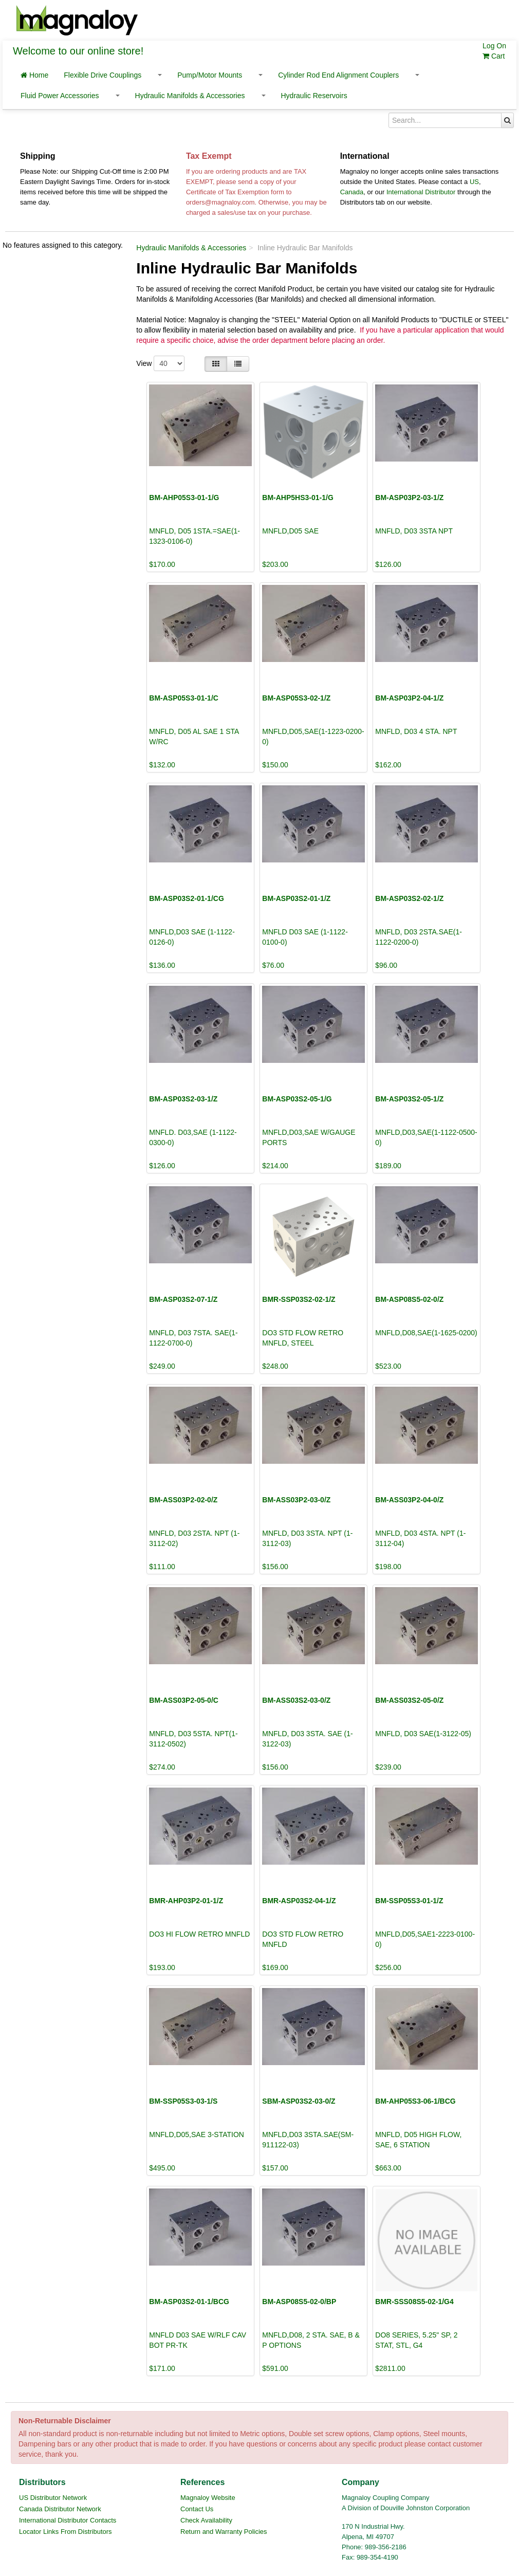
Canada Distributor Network (60, 2509)
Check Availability (206, 2520)
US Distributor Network (53, 2497)
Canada (352, 192)
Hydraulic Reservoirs (314, 95)
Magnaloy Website (207, 2497)
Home (34, 75)
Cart (494, 56)
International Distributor (420, 192)
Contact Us (196, 2509)
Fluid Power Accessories (60, 95)
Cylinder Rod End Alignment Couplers (338, 75)
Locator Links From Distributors (65, 2531)
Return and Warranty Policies (223, 2531)
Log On (494, 46)
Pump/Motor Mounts (209, 75)
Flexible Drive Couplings (102, 75)
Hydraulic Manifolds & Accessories (190, 95)
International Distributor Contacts (67, 2520)
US (474, 182)
